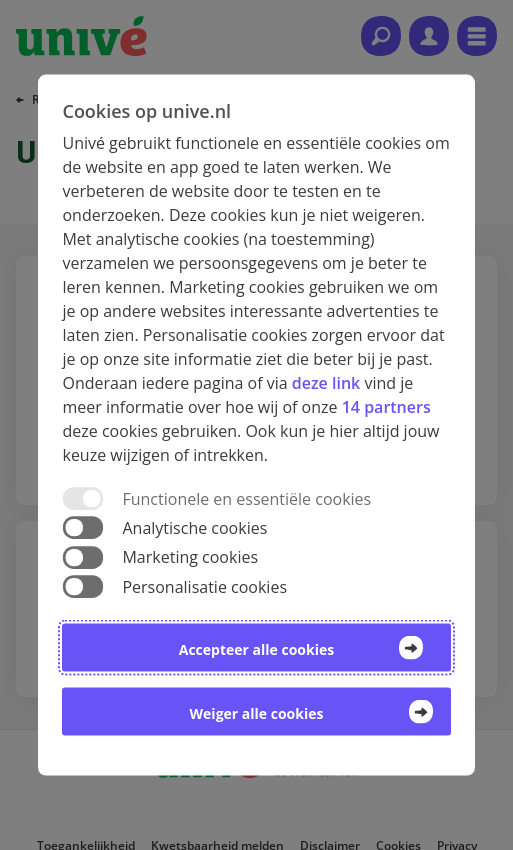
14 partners (386, 407)
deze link (326, 383)
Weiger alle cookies (257, 712)
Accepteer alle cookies (256, 648)
